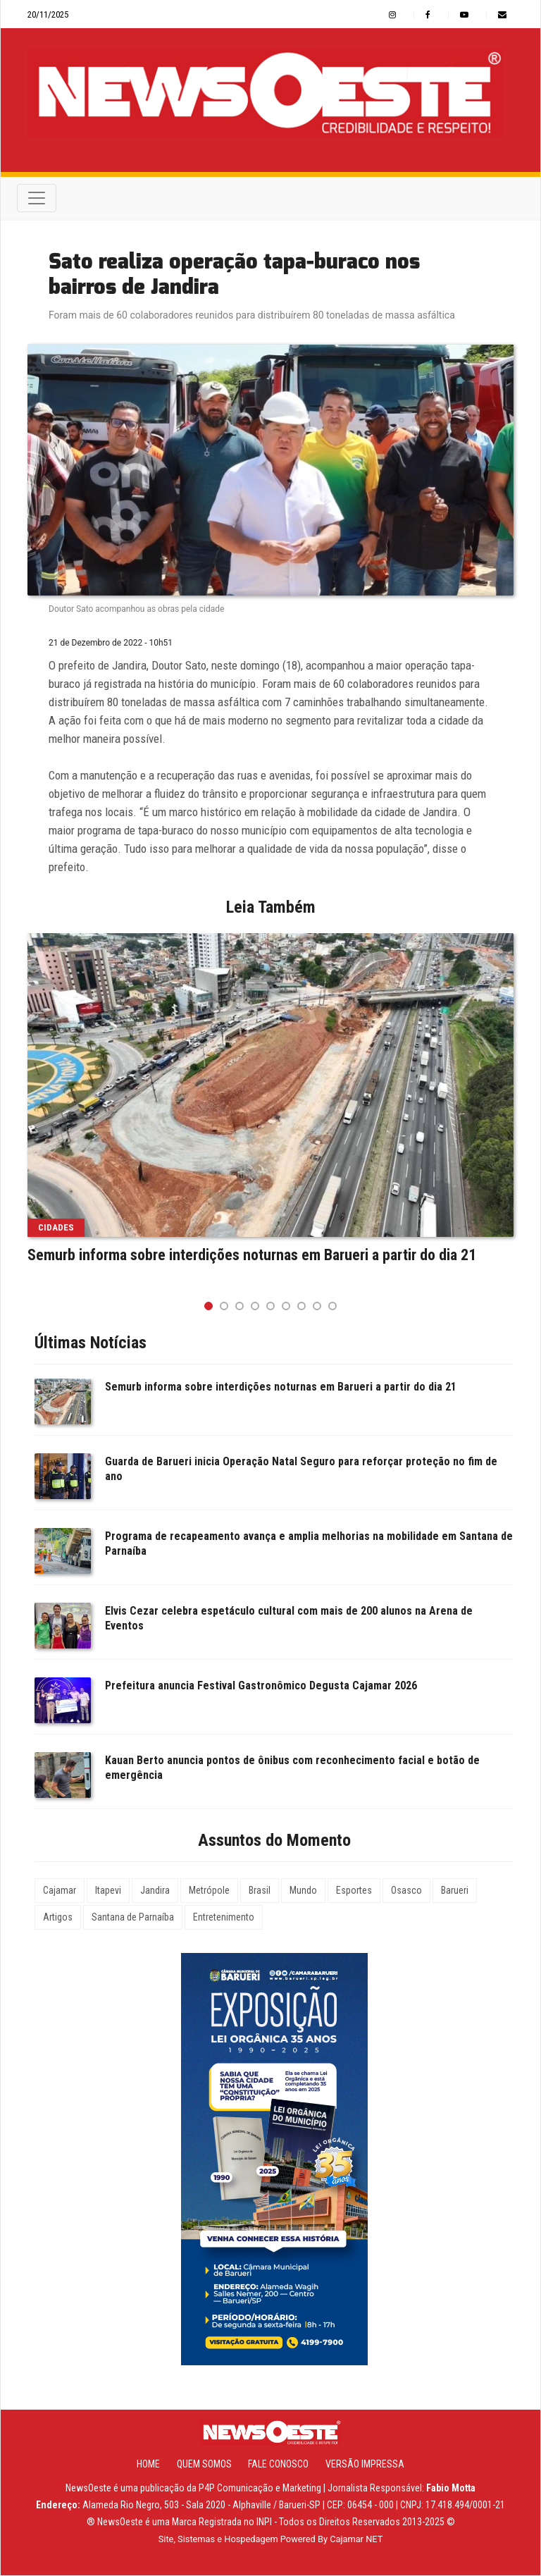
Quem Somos (204, 2464)
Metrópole (209, 1891)
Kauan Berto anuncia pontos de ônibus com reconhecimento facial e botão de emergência (292, 1768)
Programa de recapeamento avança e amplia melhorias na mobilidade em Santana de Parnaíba (309, 1544)
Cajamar (59, 1891)
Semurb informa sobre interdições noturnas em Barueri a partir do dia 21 (251, 1255)
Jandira (155, 1891)
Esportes (354, 1891)
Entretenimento (223, 1917)
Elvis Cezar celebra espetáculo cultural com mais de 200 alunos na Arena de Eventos (289, 1619)
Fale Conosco (278, 2464)
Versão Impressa (364, 2464)
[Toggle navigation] (36, 199)
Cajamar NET (356, 2539)
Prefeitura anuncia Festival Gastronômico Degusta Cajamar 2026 (261, 1686)
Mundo (303, 1891)
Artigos (58, 1917)
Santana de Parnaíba (133, 1917)
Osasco (406, 1891)
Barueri (454, 1891)
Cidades (56, 1228)
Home (148, 2464)
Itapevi (108, 1891)
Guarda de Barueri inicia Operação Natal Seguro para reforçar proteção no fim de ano (301, 1469)
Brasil (259, 1891)
